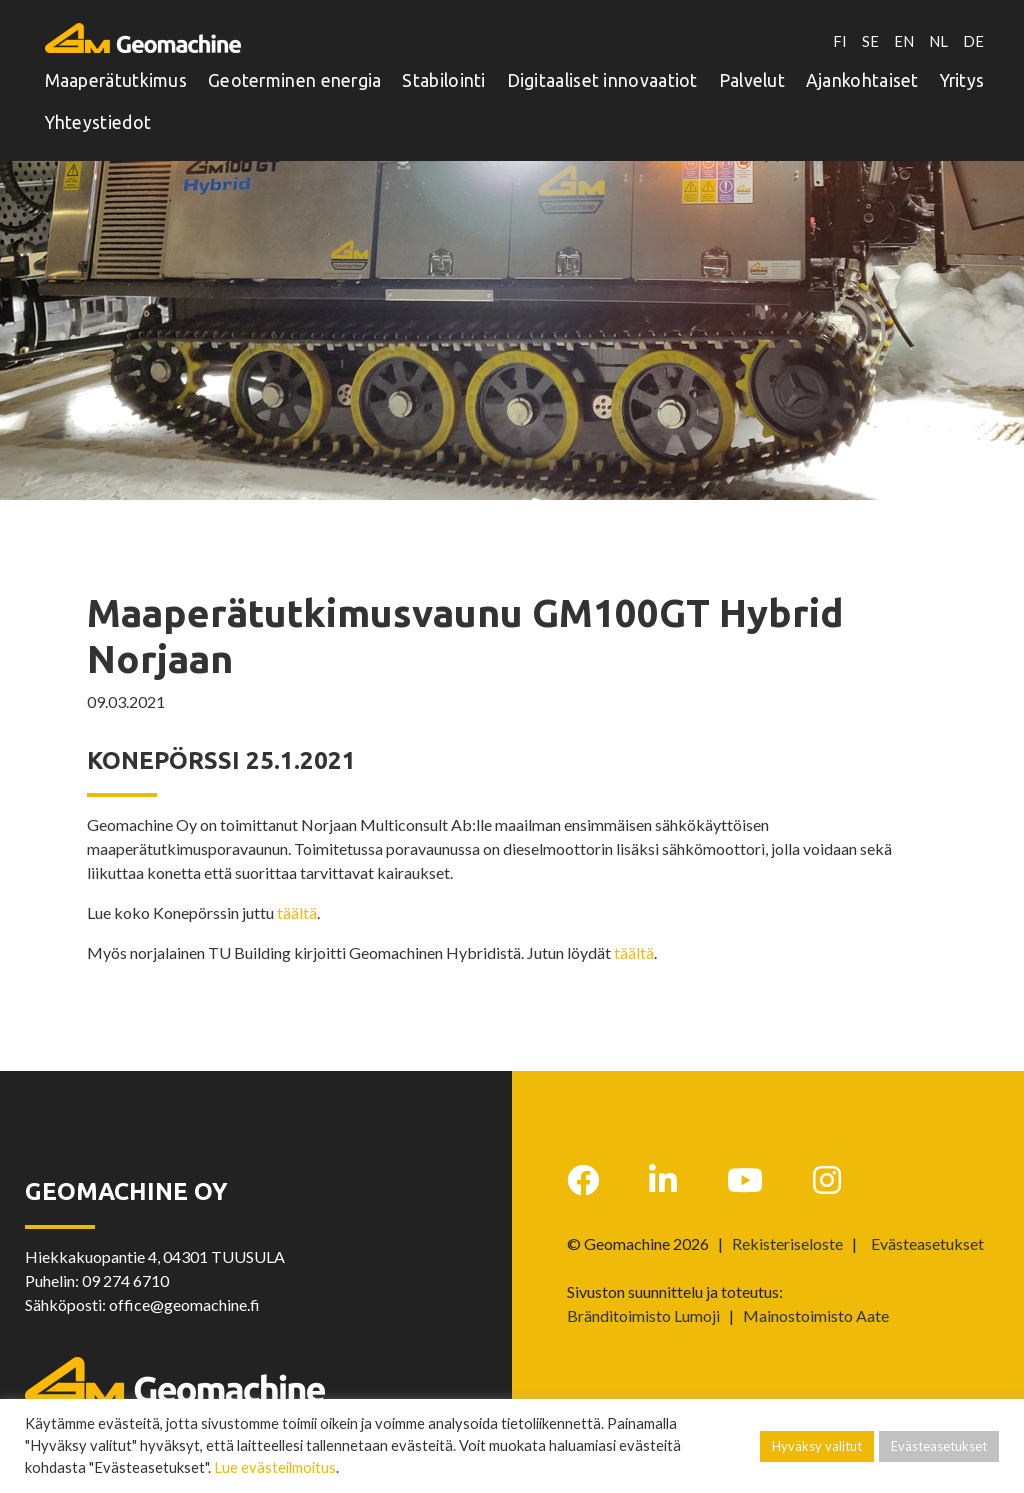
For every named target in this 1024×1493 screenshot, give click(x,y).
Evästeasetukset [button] (927, 1244)
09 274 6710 (125, 1280)
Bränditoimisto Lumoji (643, 1315)
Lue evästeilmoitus (275, 1467)
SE (866, 35)
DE (973, 35)
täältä (297, 912)
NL (937, 35)
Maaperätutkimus (116, 76)
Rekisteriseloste (787, 1243)
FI (836, 35)
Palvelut (752, 76)
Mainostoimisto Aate (816, 1315)
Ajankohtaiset (862, 76)
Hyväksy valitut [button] (817, 1446)
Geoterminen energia (295, 76)
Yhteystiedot (98, 118)
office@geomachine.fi (184, 1304)
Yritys (962, 76)
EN (901, 35)
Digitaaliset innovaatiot (602, 76)
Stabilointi (443, 76)
